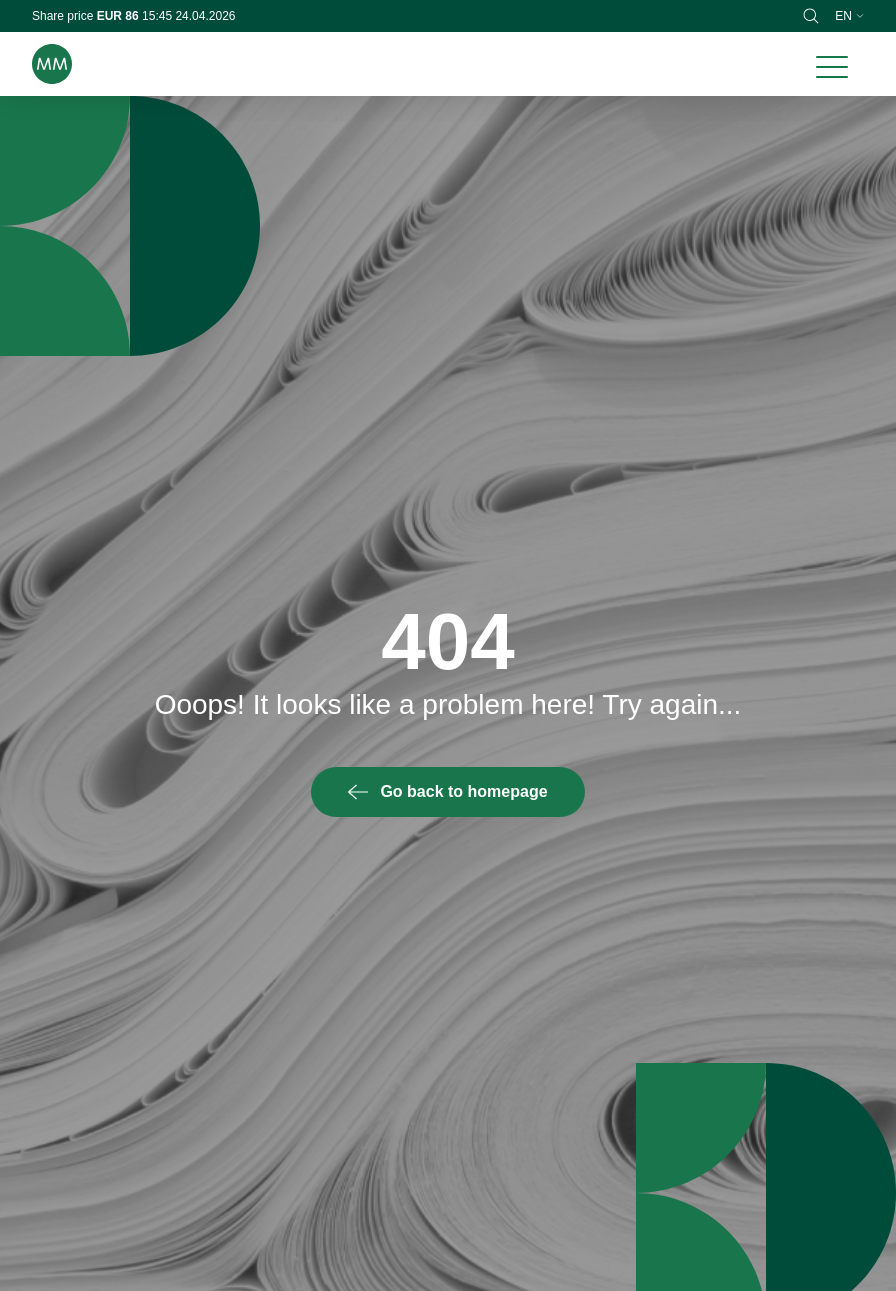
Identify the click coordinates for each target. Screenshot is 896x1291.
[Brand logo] (52, 64)
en (849, 16)
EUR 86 (119, 16)
